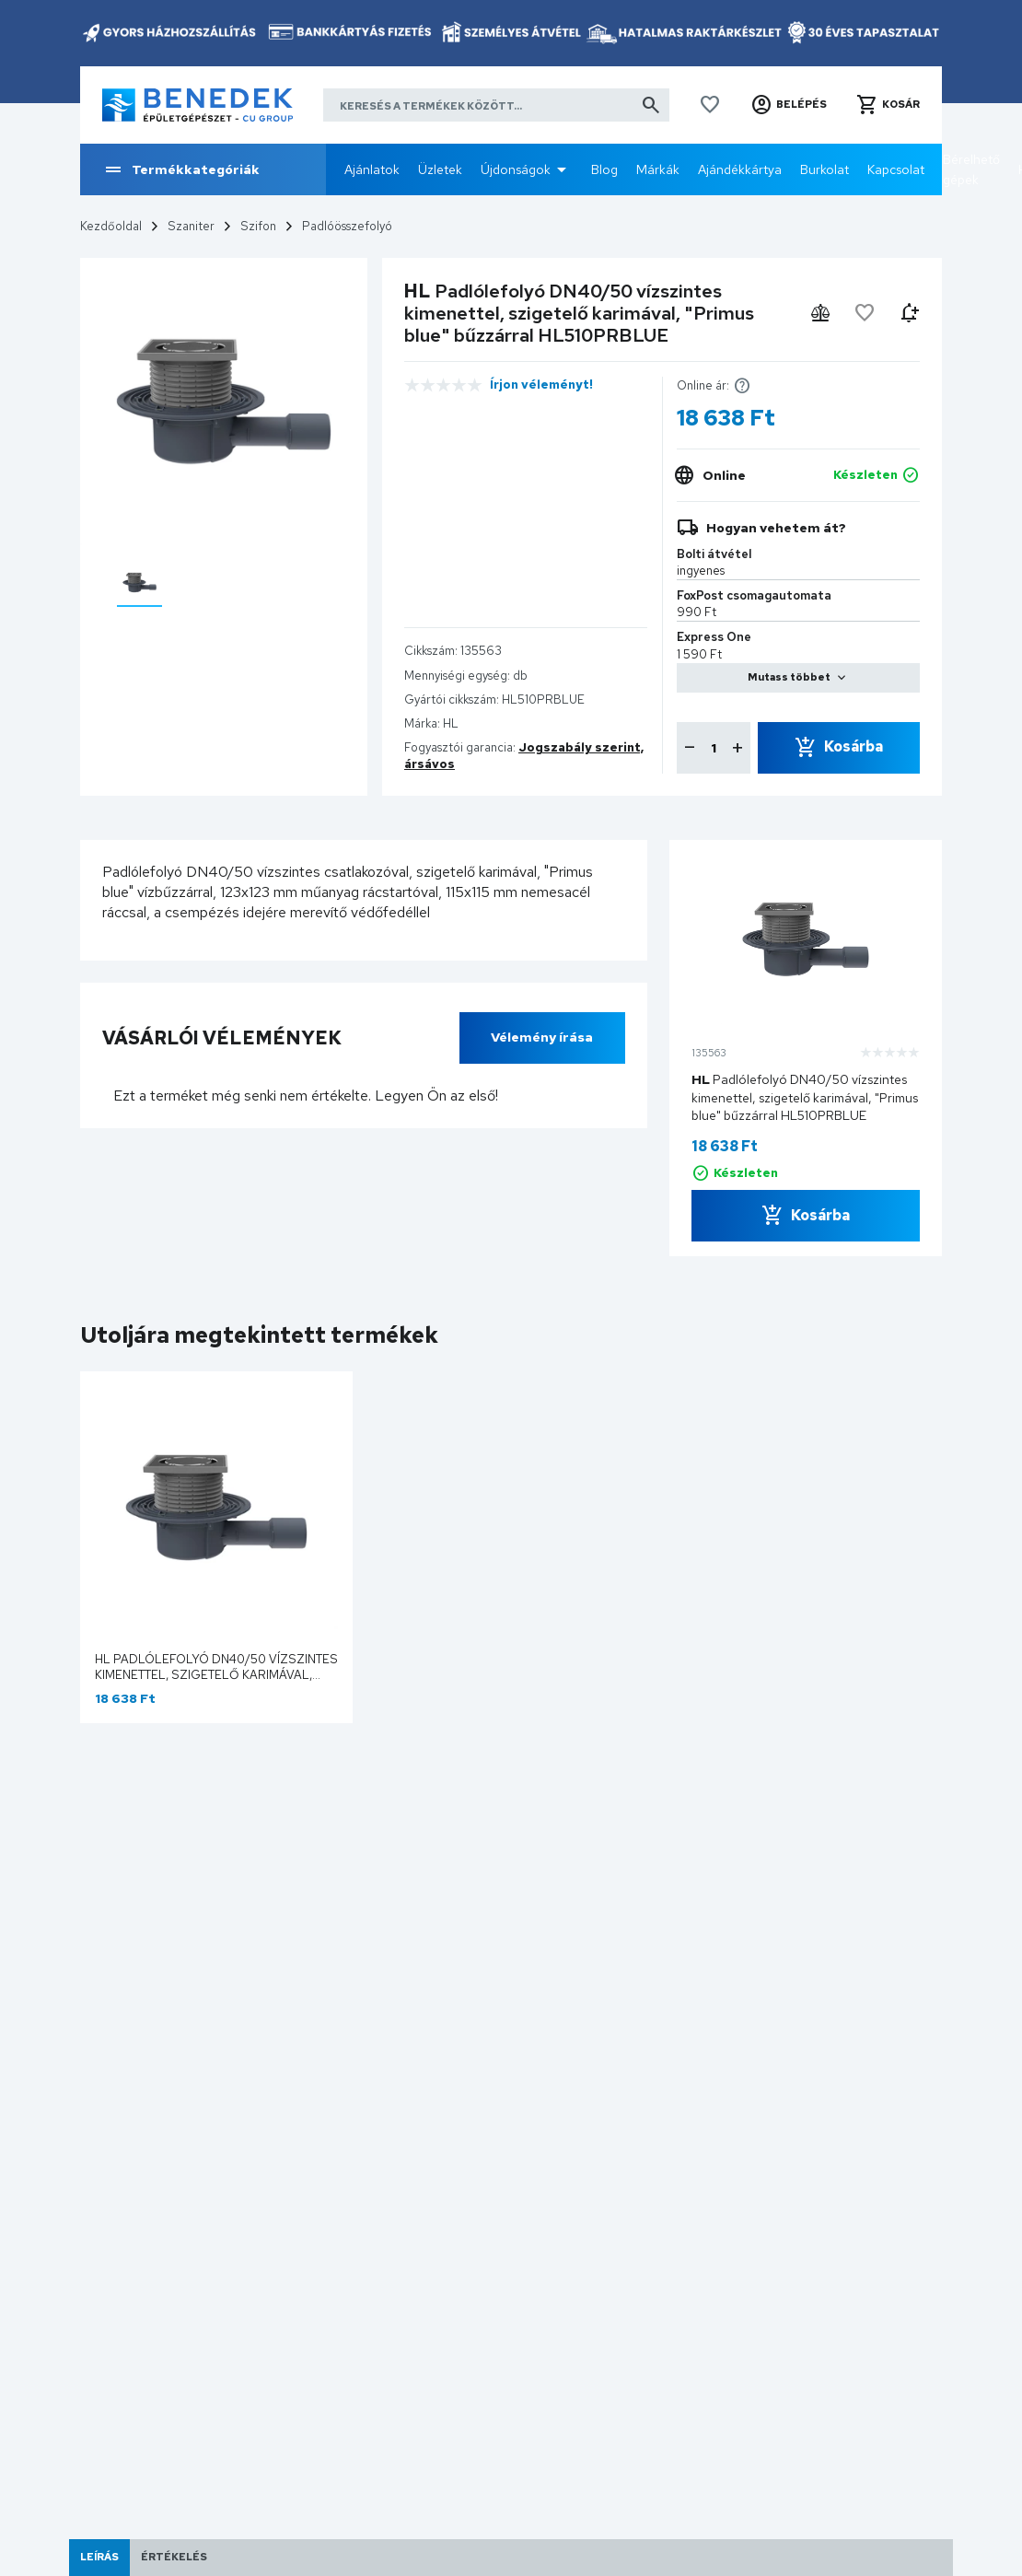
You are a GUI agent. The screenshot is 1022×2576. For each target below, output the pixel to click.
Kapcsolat (895, 169)
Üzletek (440, 169)
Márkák (657, 169)
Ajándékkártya (740, 169)
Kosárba (853, 746)
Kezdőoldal (111, 226)
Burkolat (824, 169)
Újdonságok (516, 169)
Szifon (258, 226)
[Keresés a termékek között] (496, 105)
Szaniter (191, 226)
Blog (604, 169)
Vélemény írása (542, 1037)
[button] (788, 105)
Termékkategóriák (181, 169)
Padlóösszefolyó (347, 226)
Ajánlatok (372, 169)
